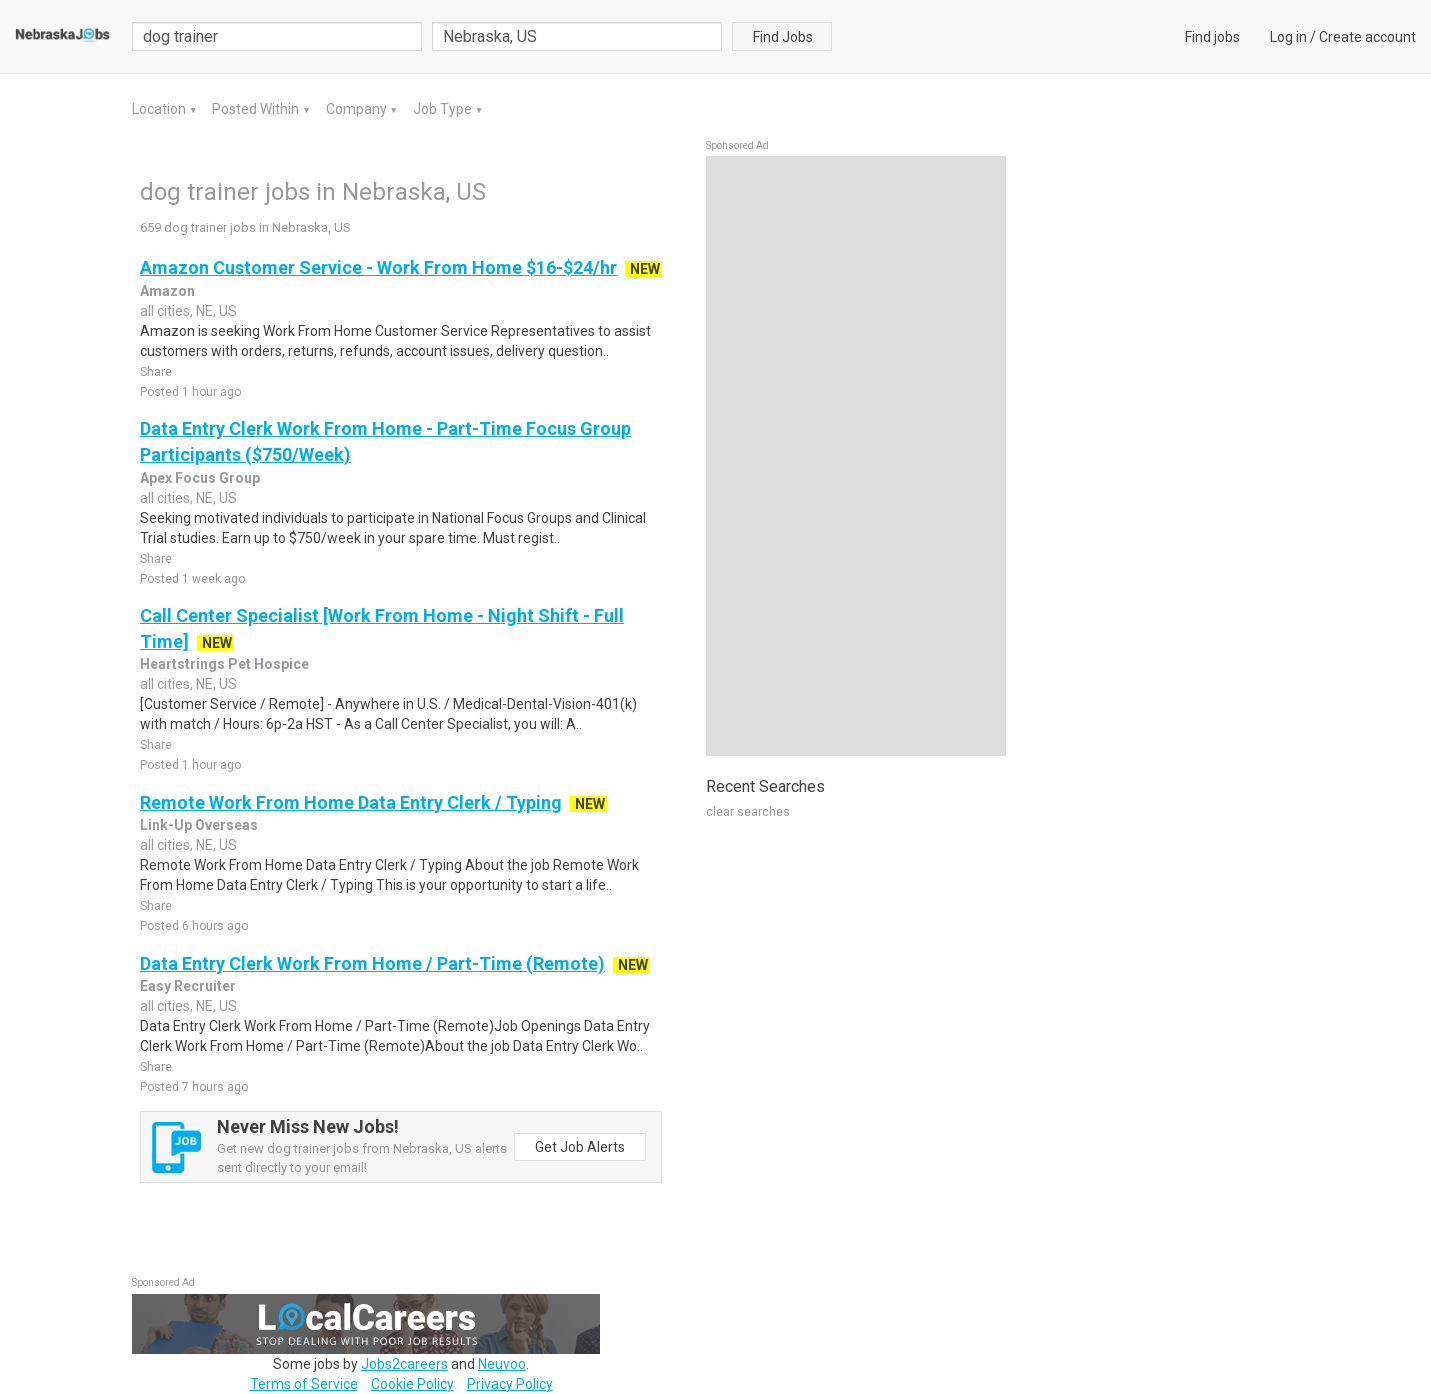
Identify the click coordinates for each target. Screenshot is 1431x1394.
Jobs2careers (404, 1364)
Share (156, 372)
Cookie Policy (412, 1384)
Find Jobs (783, 37)
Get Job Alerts (580, 1147)
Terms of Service (304, 1384)
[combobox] (577, 36)
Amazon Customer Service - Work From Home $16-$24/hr (378, 267)
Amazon (167, 291)
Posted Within (257, 109)
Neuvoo (502, 1364)
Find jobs (1212, 37)
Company (358, 109)
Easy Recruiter (188, 986)
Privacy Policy (510, 1384)
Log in (1288, 37)
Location (160, 109)
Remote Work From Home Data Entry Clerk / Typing (351, 802)
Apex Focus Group (200, 478)
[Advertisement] (856, 456)
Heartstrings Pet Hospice (224, 664)
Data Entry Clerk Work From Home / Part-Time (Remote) (372, 963)
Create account (1367, 37)
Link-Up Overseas (199, 825)
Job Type (444, 109)
